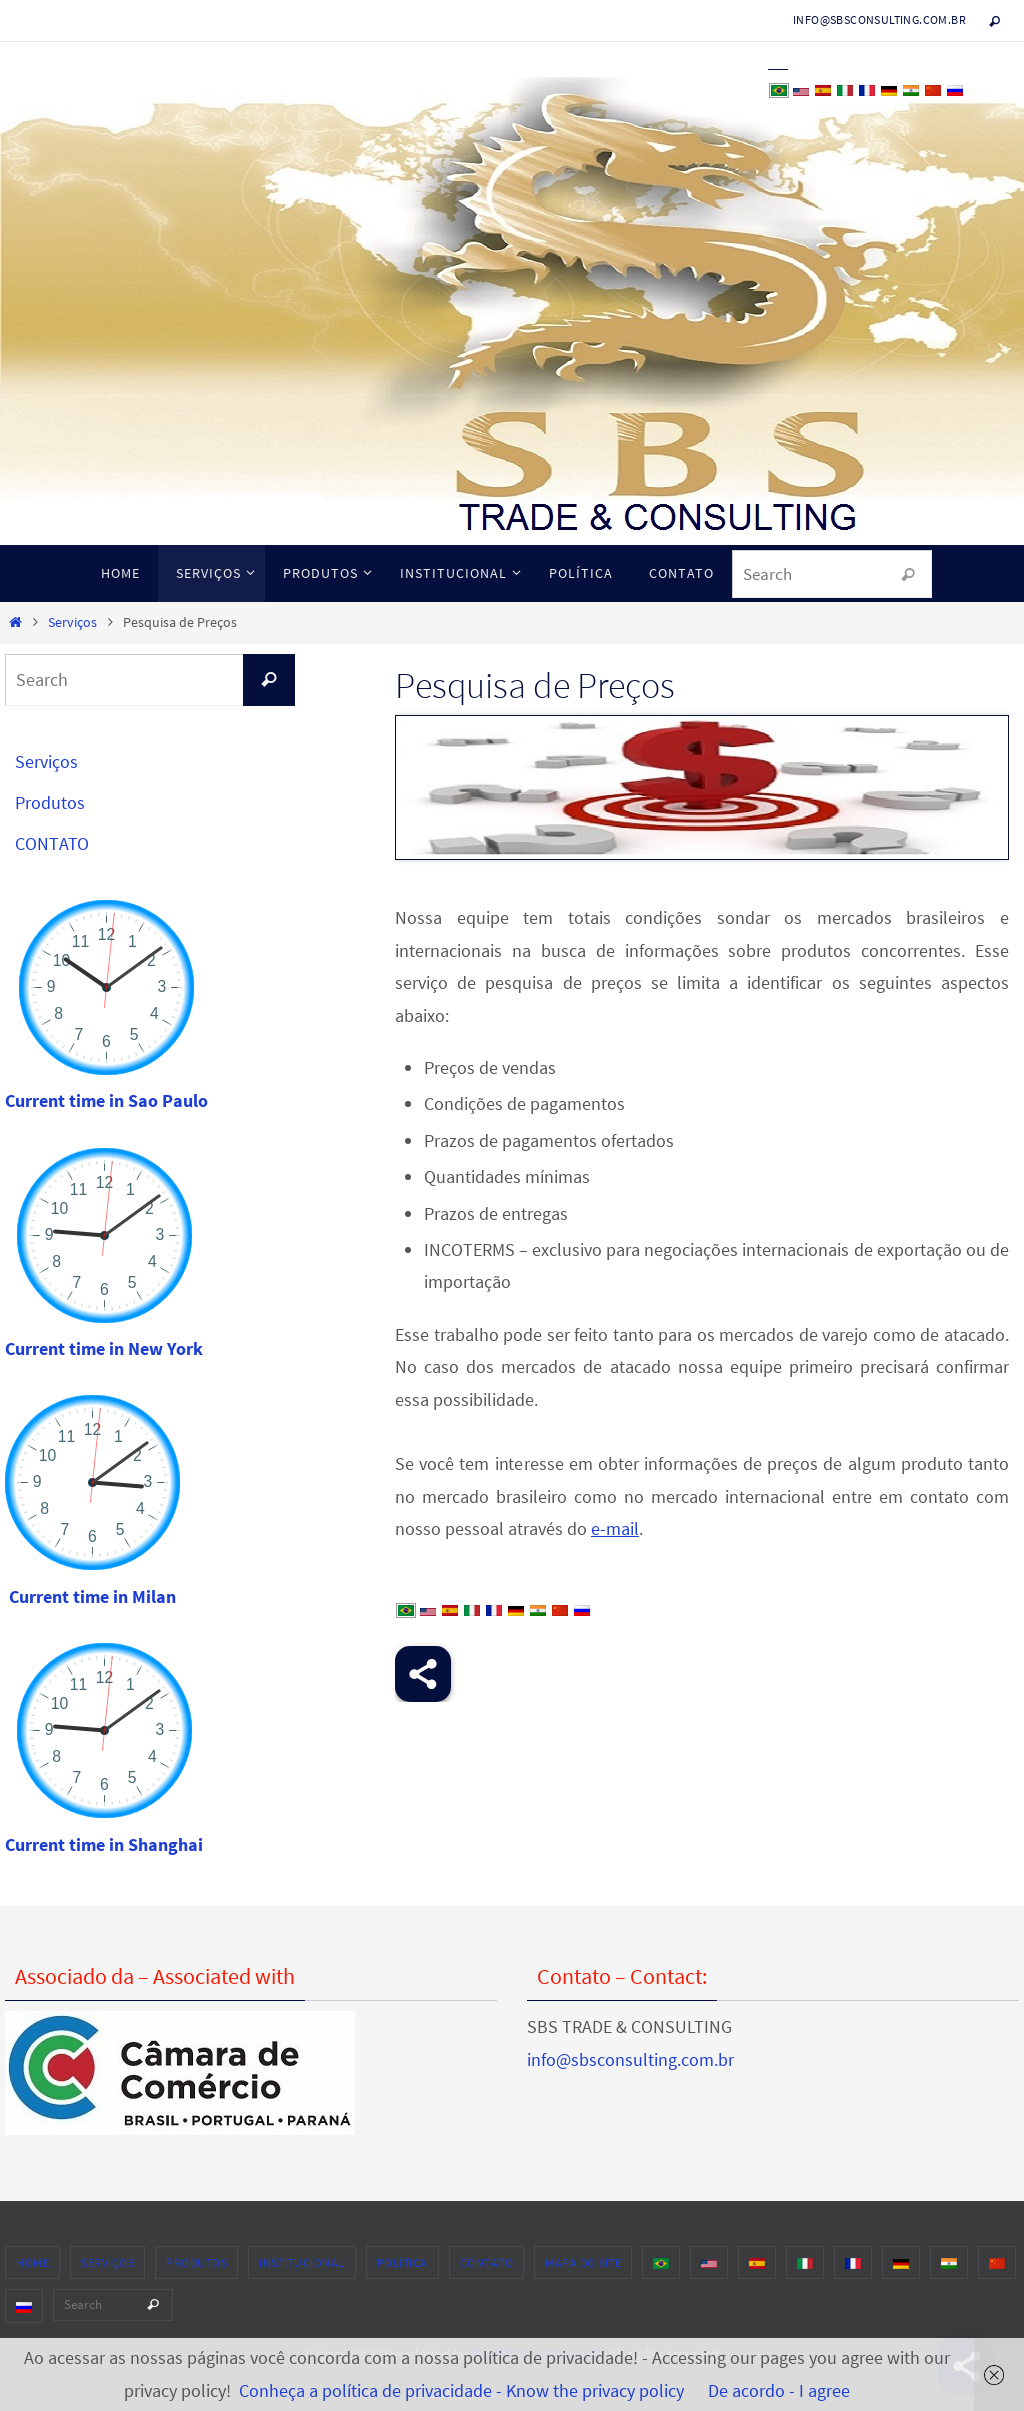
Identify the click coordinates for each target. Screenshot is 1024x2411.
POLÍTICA (402, 2262)
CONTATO (52, 843)
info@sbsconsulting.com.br (879, 19)
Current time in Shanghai (104, 1844)
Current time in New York (104, 1348)
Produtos (50, 802)
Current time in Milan (92, 1596)
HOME (32, 2262)
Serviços (72, 622)
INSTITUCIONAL (302, 2262)
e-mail (615, 1528)
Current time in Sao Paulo (106, 1100)
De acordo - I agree (779, 2390)
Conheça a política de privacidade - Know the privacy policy (461, 2390)
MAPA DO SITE (583, 2262)
